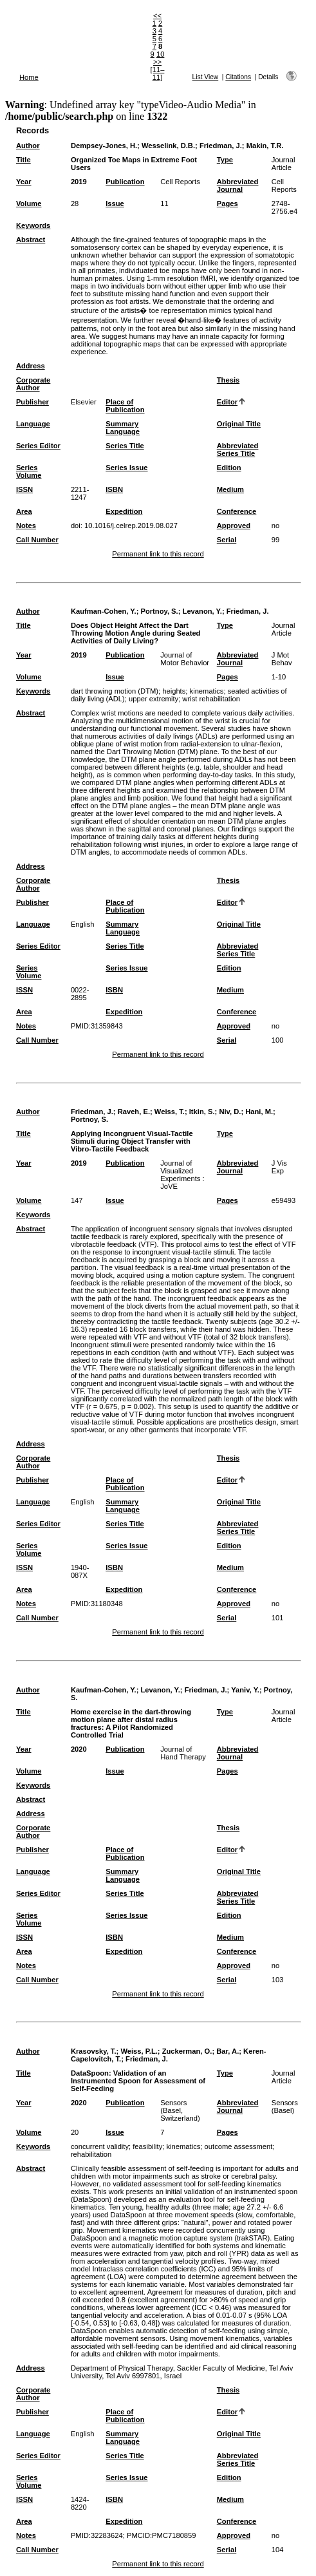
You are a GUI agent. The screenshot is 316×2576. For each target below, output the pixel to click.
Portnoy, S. (159, 611)
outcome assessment (239, 2146)
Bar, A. (227, 2051)
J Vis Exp (279, 1167)
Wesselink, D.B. (168, 145)
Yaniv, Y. (245, 1690)
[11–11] (158, 73)
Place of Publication (125, 405)
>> (157, 62)
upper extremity (153, 699)
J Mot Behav (282, 659)
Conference (237, 511)
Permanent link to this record (157, 554)
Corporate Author (33, 384)
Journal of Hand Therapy (183, 1753)
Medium (230, 489)
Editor (227, 402)
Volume (29, 203)
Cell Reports (180, 181)
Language (33, 424)
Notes (26, 525)
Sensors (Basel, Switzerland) (180, 2110)
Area (24, 511)
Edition (229, 467)
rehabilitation (91, 2154)
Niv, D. (230, 1111)
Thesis (228, 380)
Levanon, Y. (202, 611)
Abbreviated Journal (238, 185)
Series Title (125, 446)
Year (24, 181)
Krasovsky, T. (93, 2051)
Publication (125, 181)
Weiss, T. (169, 1111)
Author (28, 145)
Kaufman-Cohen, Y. (103, 611)
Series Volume (29, 471)
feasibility (147, 2146)
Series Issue (126, 467)
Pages (227, 203)
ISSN (24, 489)
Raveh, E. (134, 1111)
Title (23, 160)
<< (157, 15)
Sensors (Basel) (285, 2106)
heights (173, 691)
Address (30, 366)
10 (160, 54)
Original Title (239, 424)
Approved (233, 525)
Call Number (37, 540)
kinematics (207, 691)
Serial (226, 540)
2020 (79, 1749)
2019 (79, 181)
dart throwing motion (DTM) (114, 691)
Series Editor (38, 446)
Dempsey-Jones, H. (104, 145)
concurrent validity (100, 2146)
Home (29, 77)
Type (225, 160)
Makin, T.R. (265, 145)
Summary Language (123, 427)
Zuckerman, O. (187, 2051)
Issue (115, 203)
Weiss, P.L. (138, 2051)
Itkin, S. (202, 1111)
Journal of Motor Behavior (184, 659)
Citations (238, 76)
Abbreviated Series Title (238, 449)
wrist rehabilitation (211, 699)
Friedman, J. (221, 145)
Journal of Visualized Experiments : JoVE (182, 1174)
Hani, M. (259, 1111)
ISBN (114, 489)
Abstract (30, 239)
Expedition (124, 511)
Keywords (33, 225)
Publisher (32, 402)
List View (205, 76)
